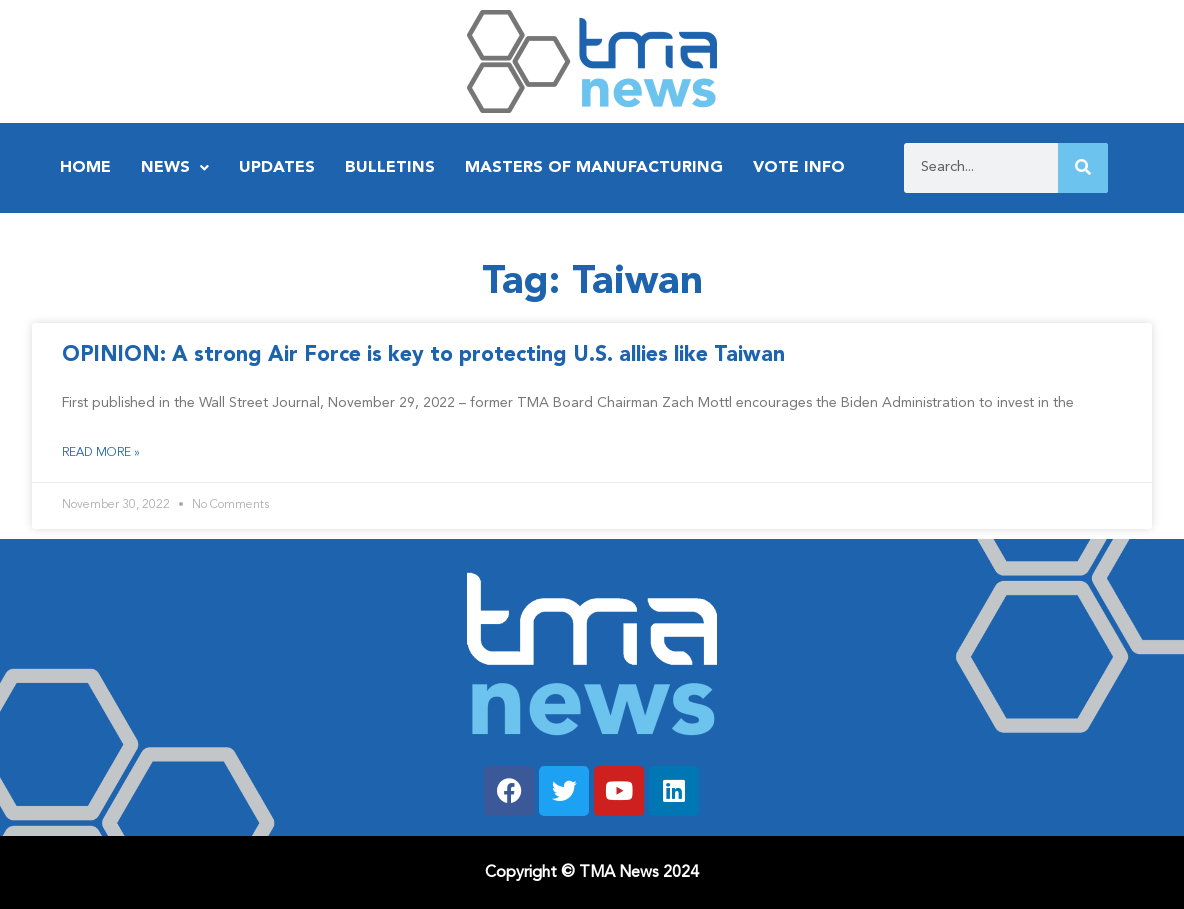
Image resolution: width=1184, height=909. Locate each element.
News (175, 168)
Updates (277, 168)
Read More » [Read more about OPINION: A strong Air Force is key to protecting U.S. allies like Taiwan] (101, 453)
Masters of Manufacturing (594, 168)
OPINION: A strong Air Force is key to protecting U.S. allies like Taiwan (423, 355)
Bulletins (390, 168)
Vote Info (799, 168)
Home (85, 168)
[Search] (1083, 168)
